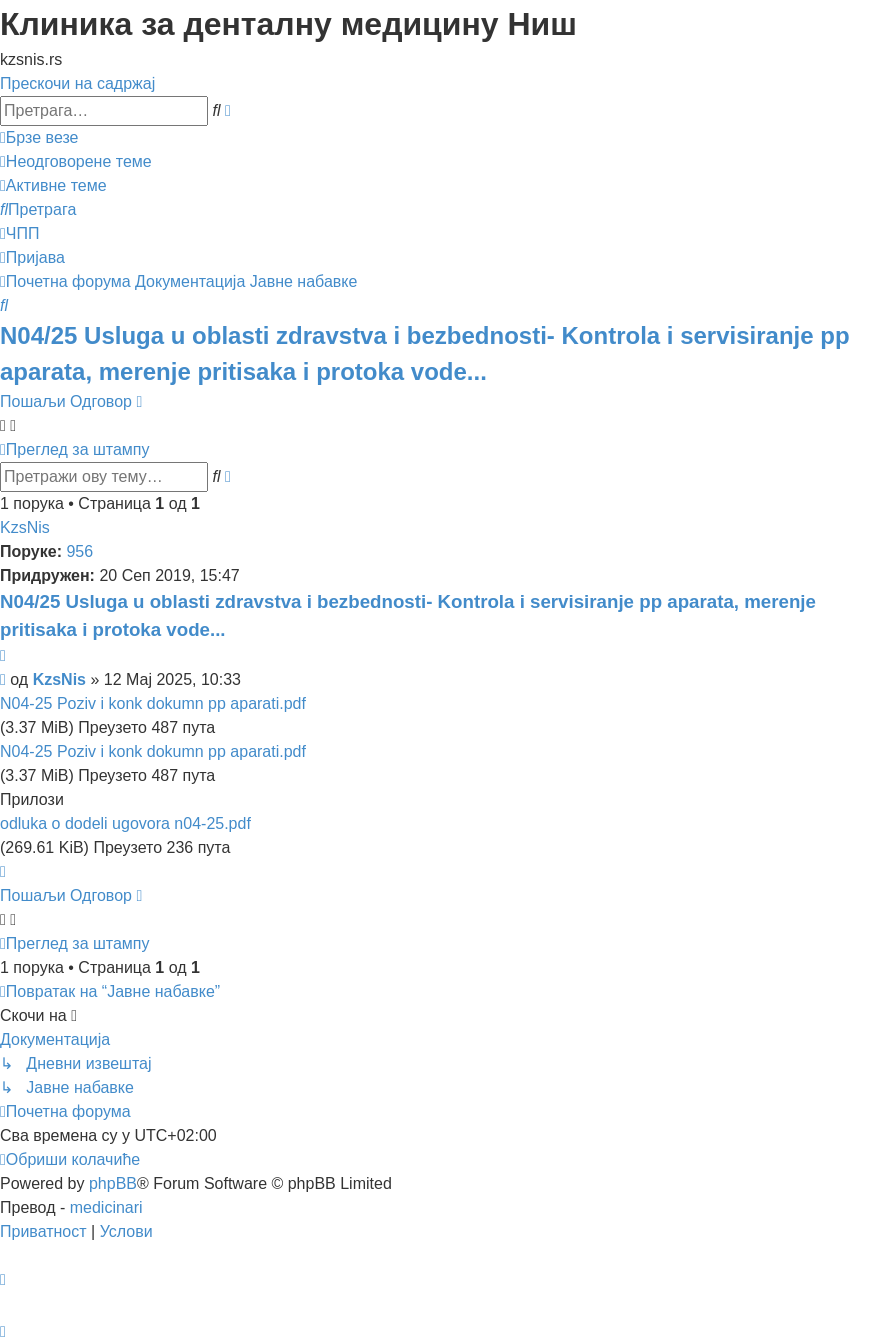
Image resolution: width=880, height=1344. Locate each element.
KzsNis (25, 527)
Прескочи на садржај (77, 83)
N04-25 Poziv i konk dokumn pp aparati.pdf (153, 703)
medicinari (106, 1207)
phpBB (113, 1183)
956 (79, 551)
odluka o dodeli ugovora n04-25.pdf (125, 823)
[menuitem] (76, 161)
